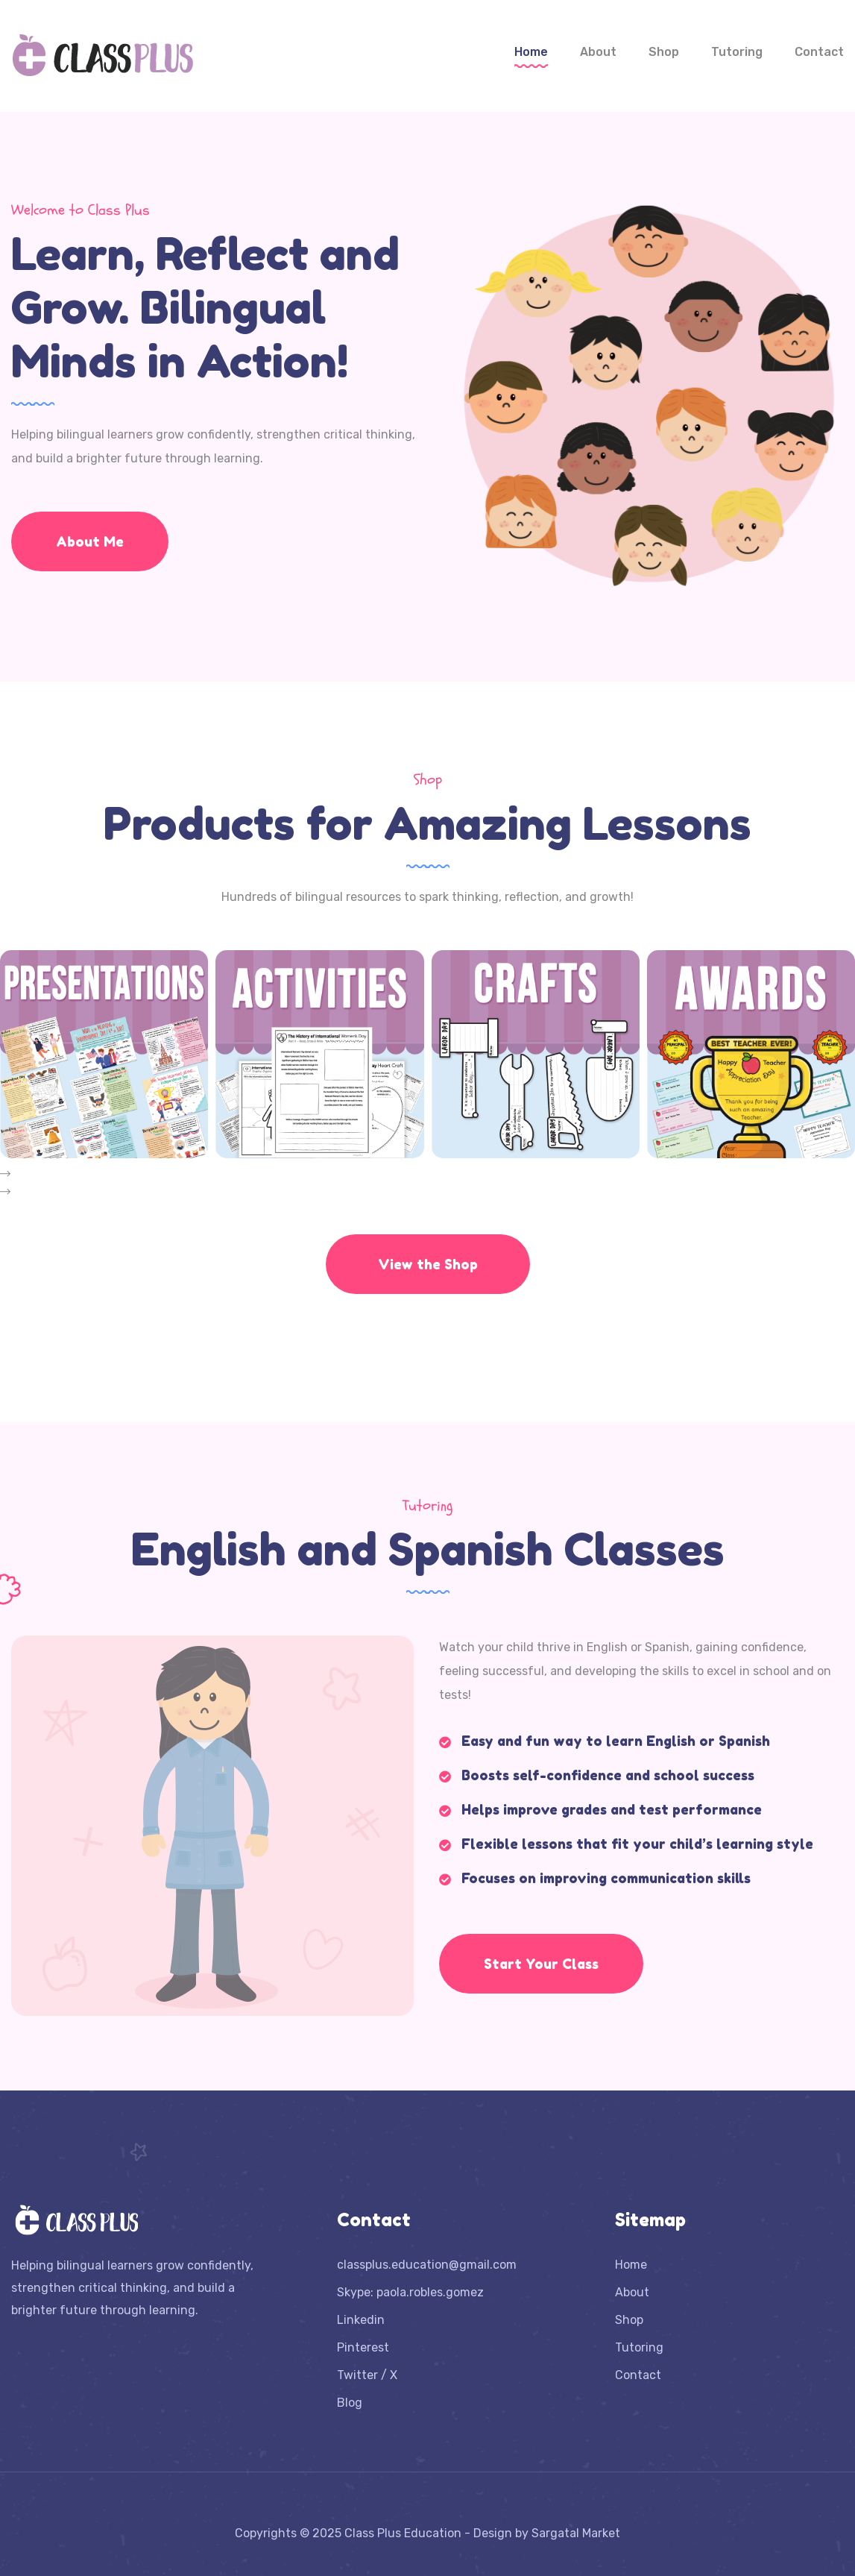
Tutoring (737, 52)
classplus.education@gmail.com (427, 2265)
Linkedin (361, 2320)
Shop (664, 52)
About (598, 52)
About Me (90, 541)
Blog (349, 2403)
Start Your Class (541, 1963)
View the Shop (428, 1264)
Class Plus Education (402, 2533)
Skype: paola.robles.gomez (410, 2292)
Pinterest (363, 2347)
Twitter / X (367, 2375)
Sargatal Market (575, 2533)
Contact (819, 52)
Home (531, 52)
